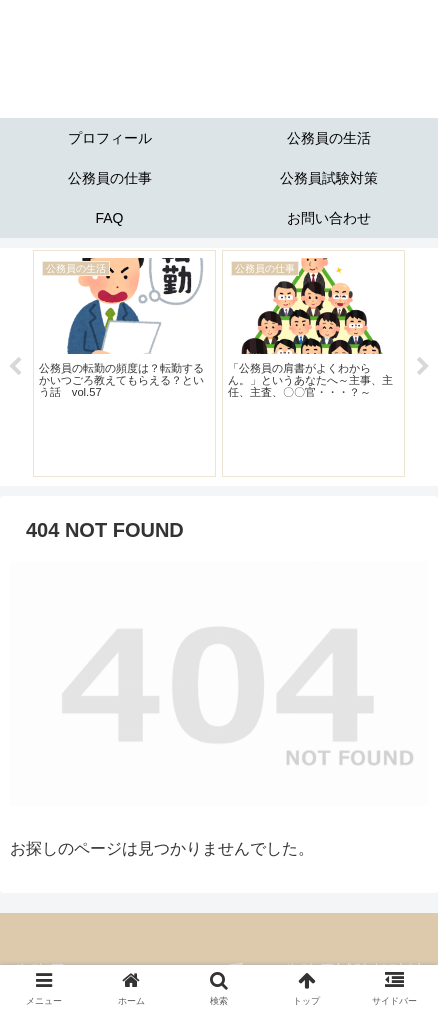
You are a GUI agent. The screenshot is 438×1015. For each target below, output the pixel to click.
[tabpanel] (124, 363)
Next (423, 367)
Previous (15, 367)
